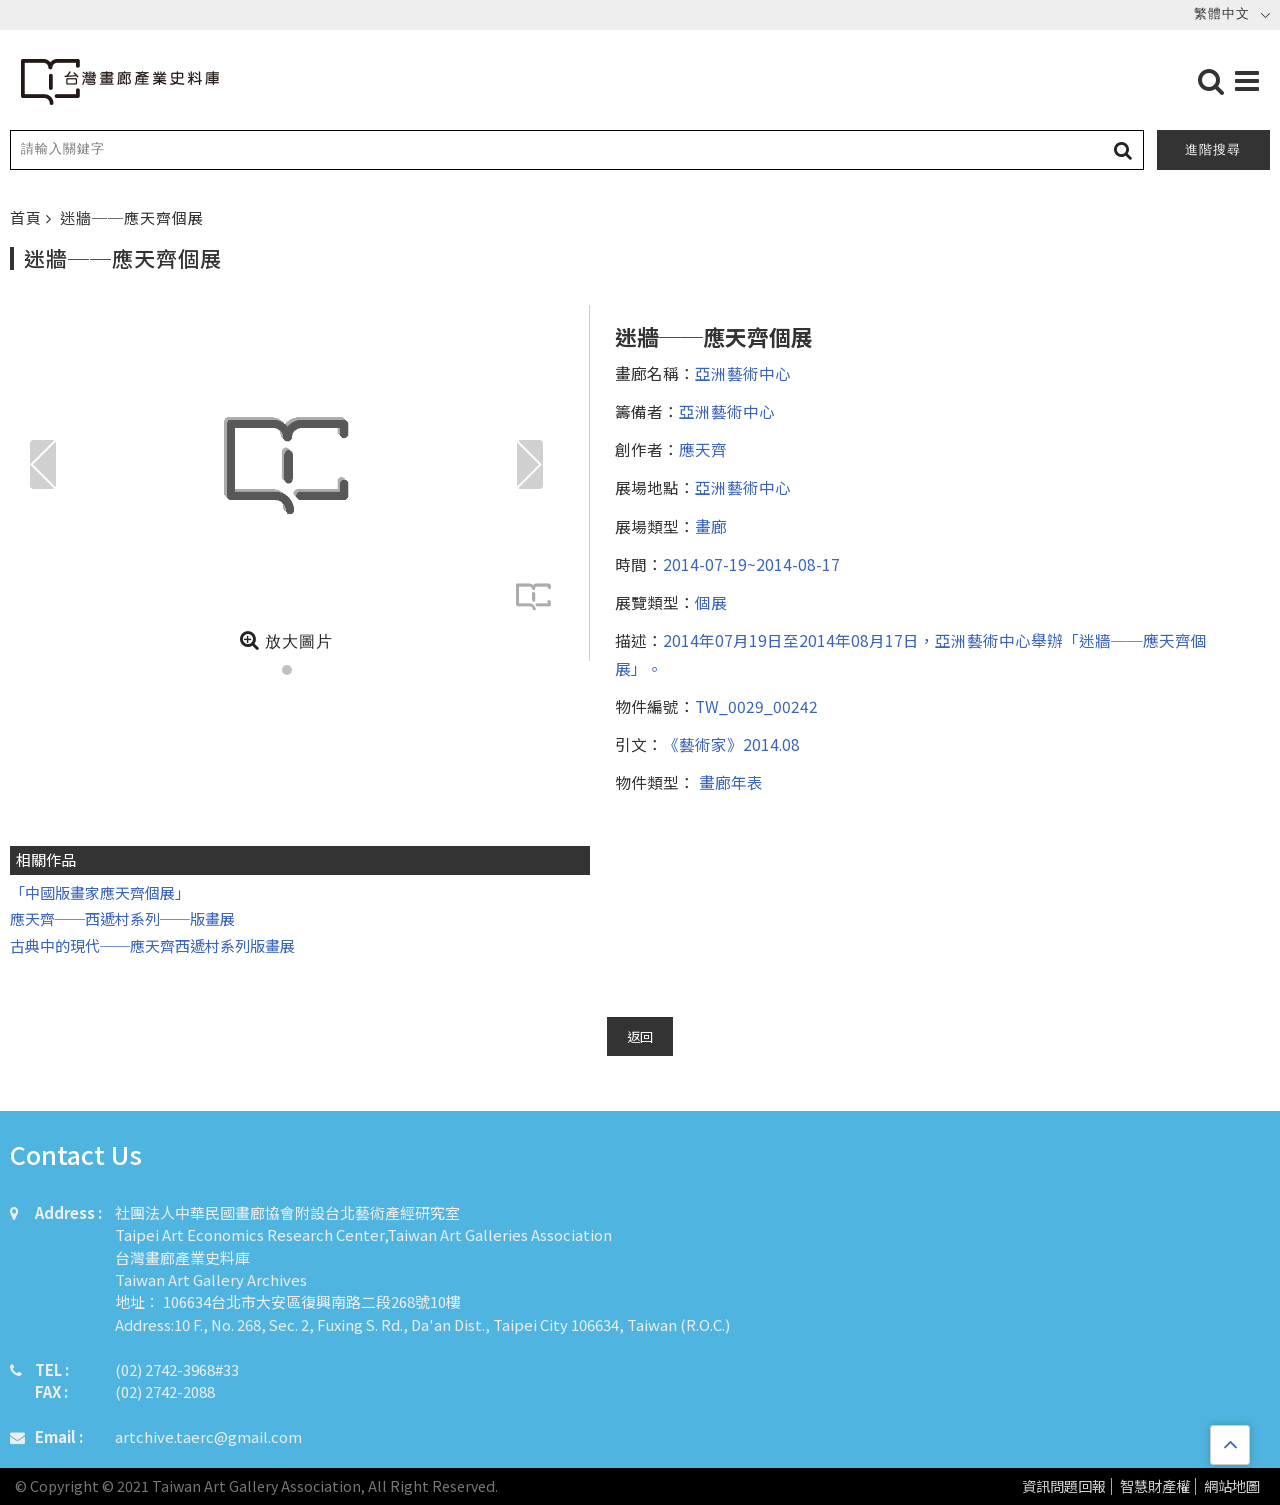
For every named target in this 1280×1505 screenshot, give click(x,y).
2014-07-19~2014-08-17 (751, 564)
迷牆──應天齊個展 (132, 217)
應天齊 (703, 449)
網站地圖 (1232, 1486)
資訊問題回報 (1064, 1486)
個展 (711, 602)
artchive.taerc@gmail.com (208, 1436)
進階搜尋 (1213, 149)
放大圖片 (286, 640)
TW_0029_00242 (756, 706)
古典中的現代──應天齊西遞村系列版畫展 (152, 945)
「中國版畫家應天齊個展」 (100, 892)
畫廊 (711, 526)
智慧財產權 (1155, 1486)
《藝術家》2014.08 (731, 744)
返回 (640, 1036)
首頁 (28, 217)
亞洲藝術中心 (743, 373)
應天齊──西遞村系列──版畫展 (122, 918)
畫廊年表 (729, 782)
